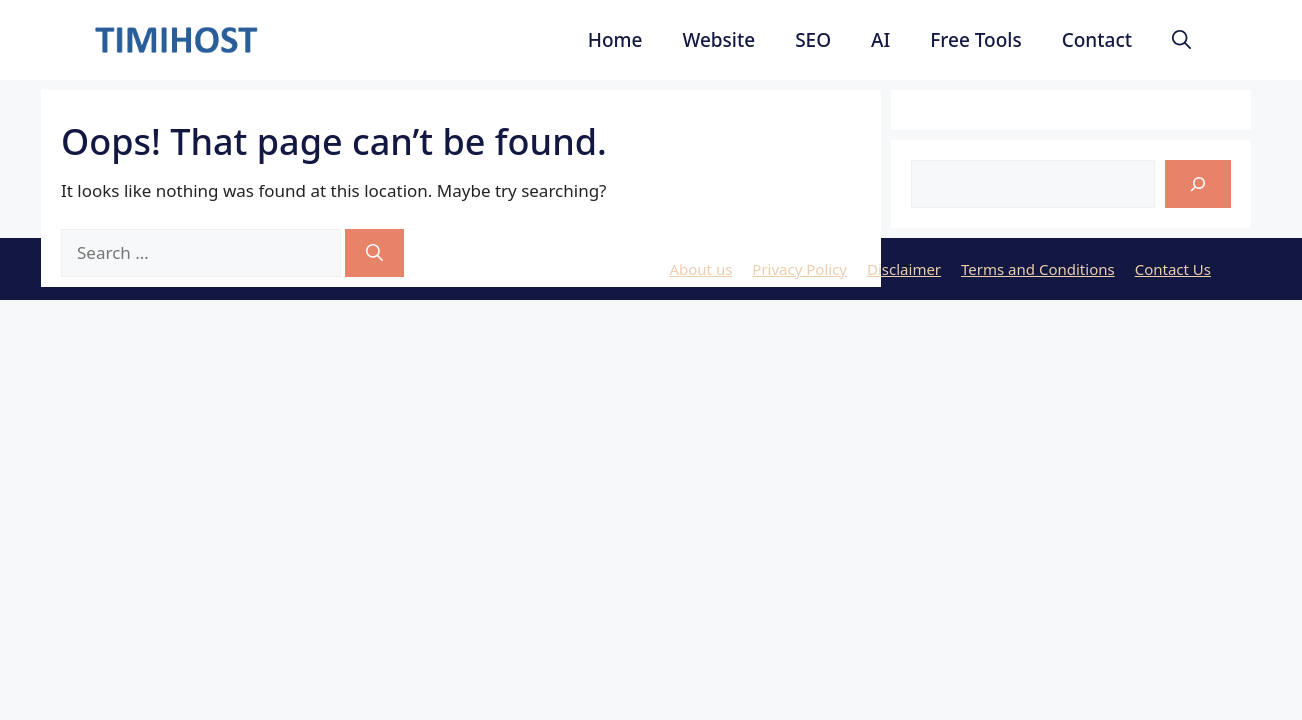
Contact (1097, 40)
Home (615, 40)
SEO (813, 40)
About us (700, 269)
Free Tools (975, 40)
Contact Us (1173, 269)
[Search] (374, 253)
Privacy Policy (799, 269)
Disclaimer (904, 269)
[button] (1181, 40)
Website (718, 40)
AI (880, 40)
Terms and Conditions (1038, 269)
